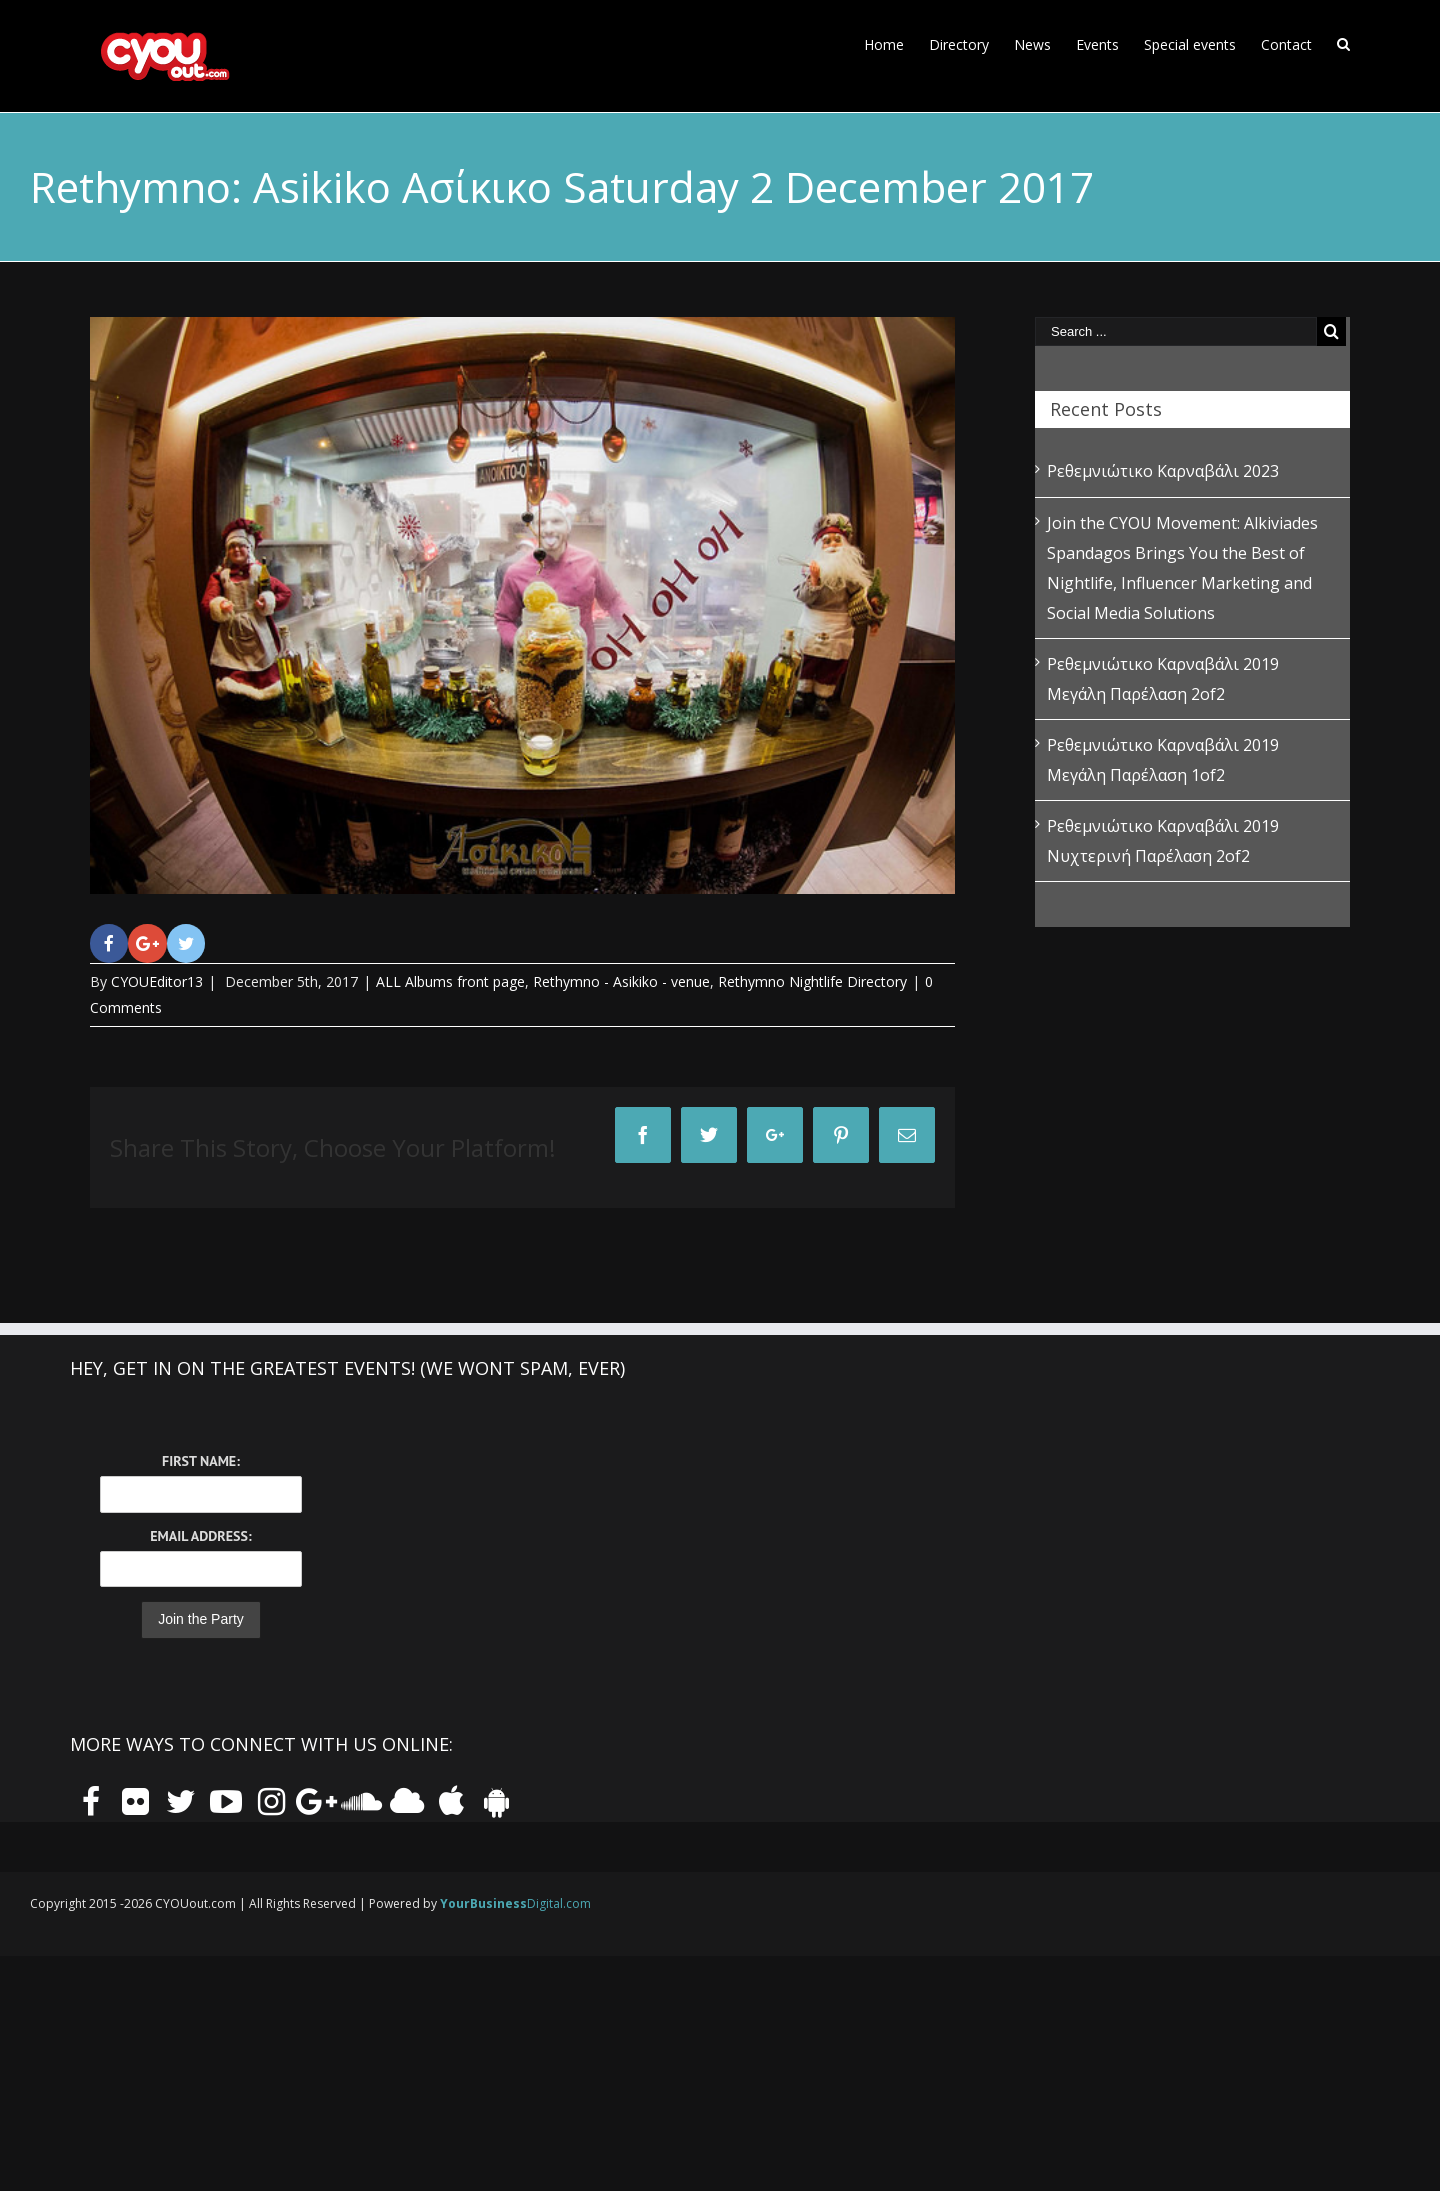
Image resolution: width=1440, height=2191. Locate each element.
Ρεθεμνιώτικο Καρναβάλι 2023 (1163, 471)
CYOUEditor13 (157, 981)
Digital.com (515, 1903)
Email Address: (200, 1536)
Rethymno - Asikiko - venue (621, 981)
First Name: (201, 1461)
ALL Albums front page (450, 981)
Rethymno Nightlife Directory (812, 981)
